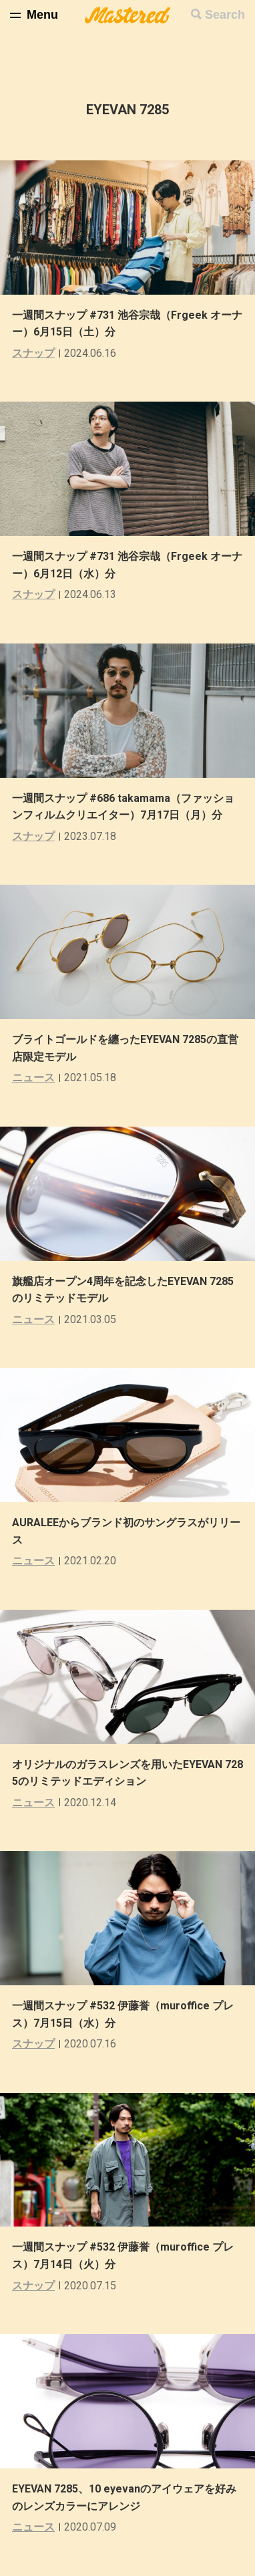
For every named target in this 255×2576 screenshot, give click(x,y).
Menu (42, 14)
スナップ (33, 353)
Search (225, 14)
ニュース (33, 1077)
